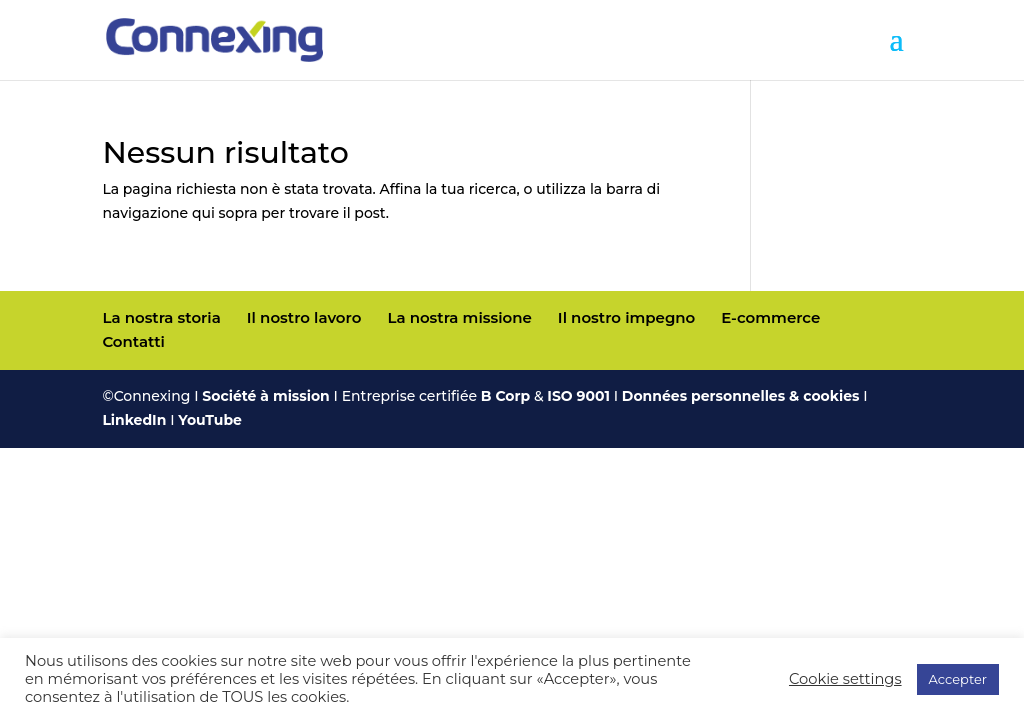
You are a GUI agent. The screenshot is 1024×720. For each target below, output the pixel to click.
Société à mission (265, 396)
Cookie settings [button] (845, 679)
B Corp (505, 396)
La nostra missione (459, 317)
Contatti (133, 341)
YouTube (210, 420)
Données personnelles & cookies (741, 396)
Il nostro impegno (626, 317)
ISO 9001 (578, 396)
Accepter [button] (958, 679)
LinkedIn (134, 420)
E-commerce (770, 317)
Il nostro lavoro (304, 317)
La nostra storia (161, 317)
